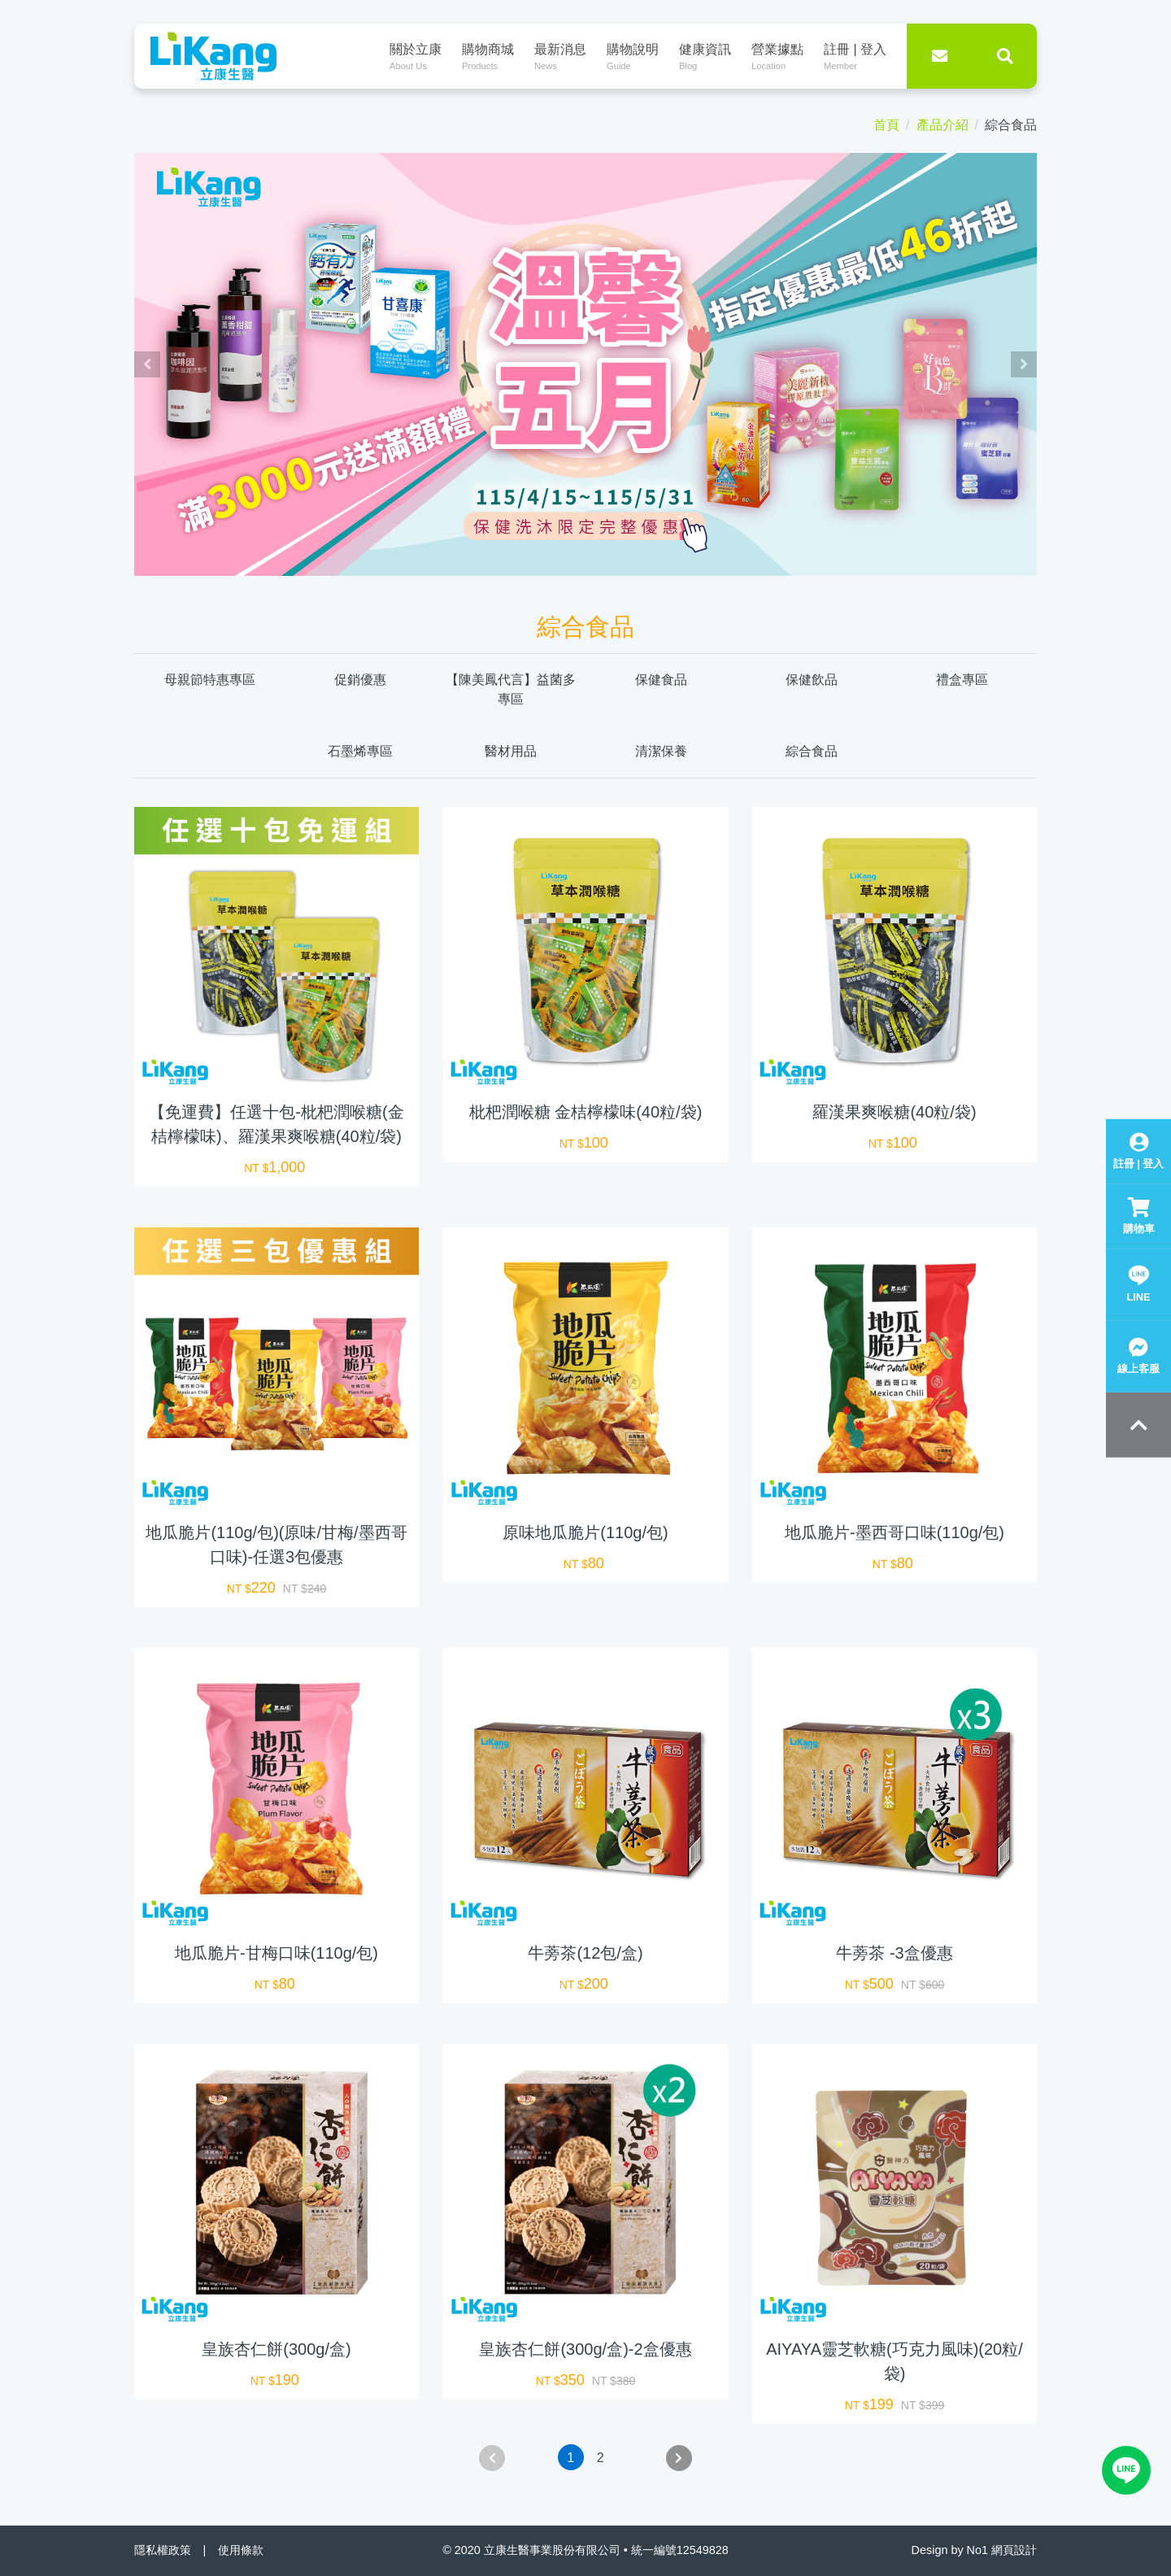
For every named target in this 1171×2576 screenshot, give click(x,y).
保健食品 (661, 679)
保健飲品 (812, 679)
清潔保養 (661, 751)
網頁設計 (1014, 2549)
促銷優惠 (360, 679)
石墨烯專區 (360, 751)
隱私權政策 (162, 2549)
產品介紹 (942, 125)
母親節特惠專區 (209, 679)
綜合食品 (812, 751)
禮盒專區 (962, 679)
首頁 (886, 125)
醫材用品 (511, 751)
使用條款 (240, 2549)
